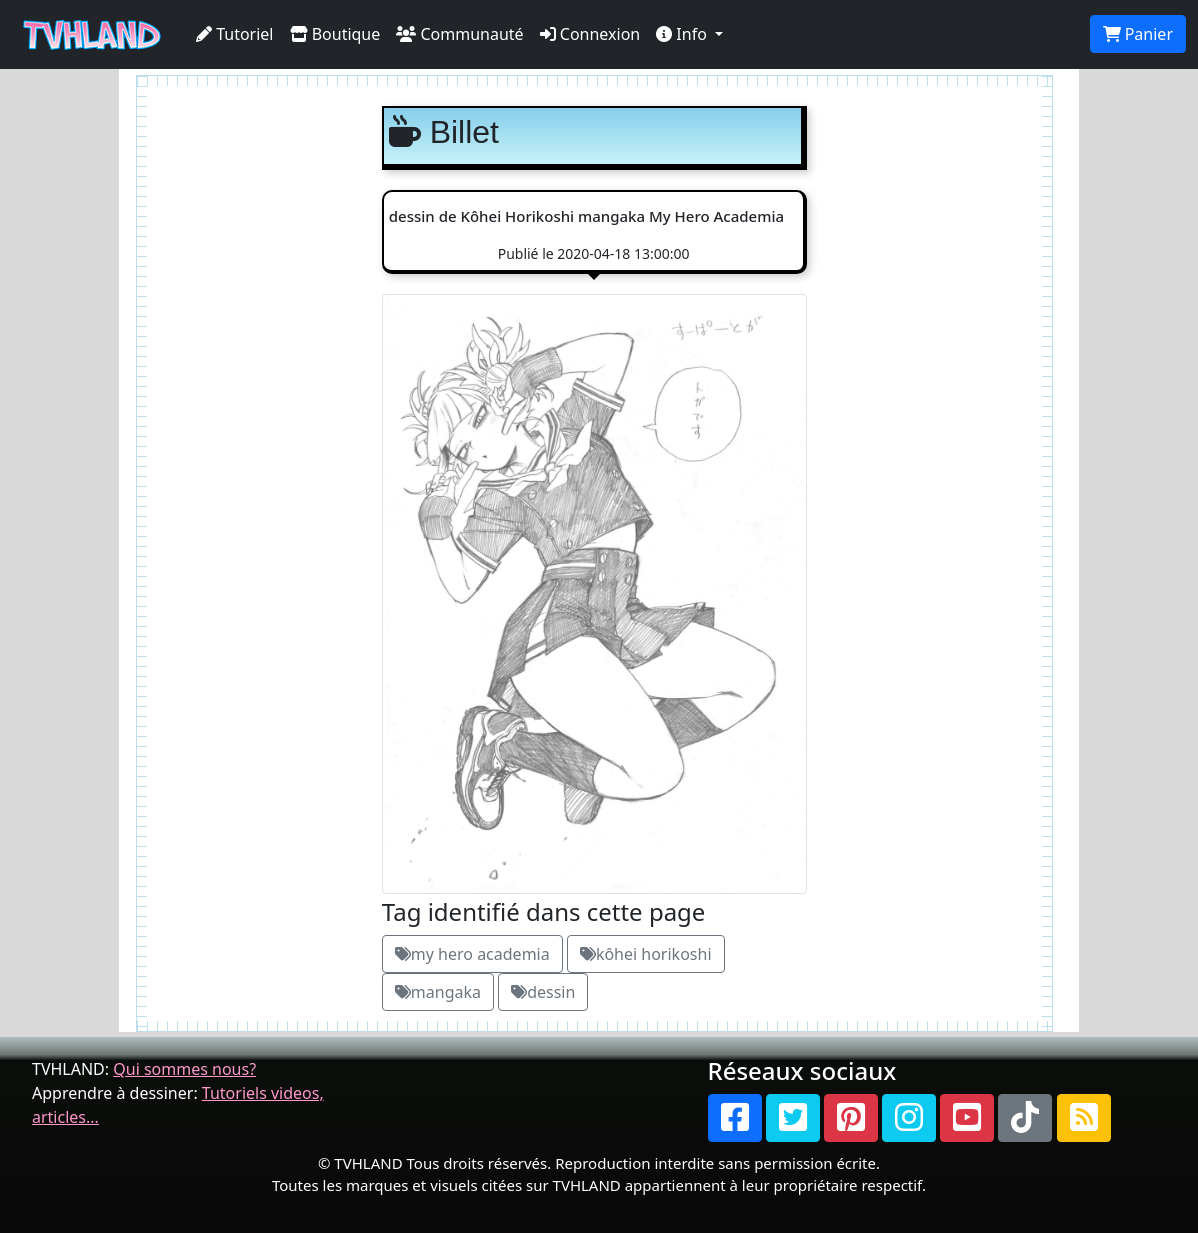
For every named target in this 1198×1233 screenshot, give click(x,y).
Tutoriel (235, 34)
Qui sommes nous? (184, 1069)
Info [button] (683, 34)
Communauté (459, 34)
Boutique (335, 34)
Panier (1138, 34)
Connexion (590, 34)
